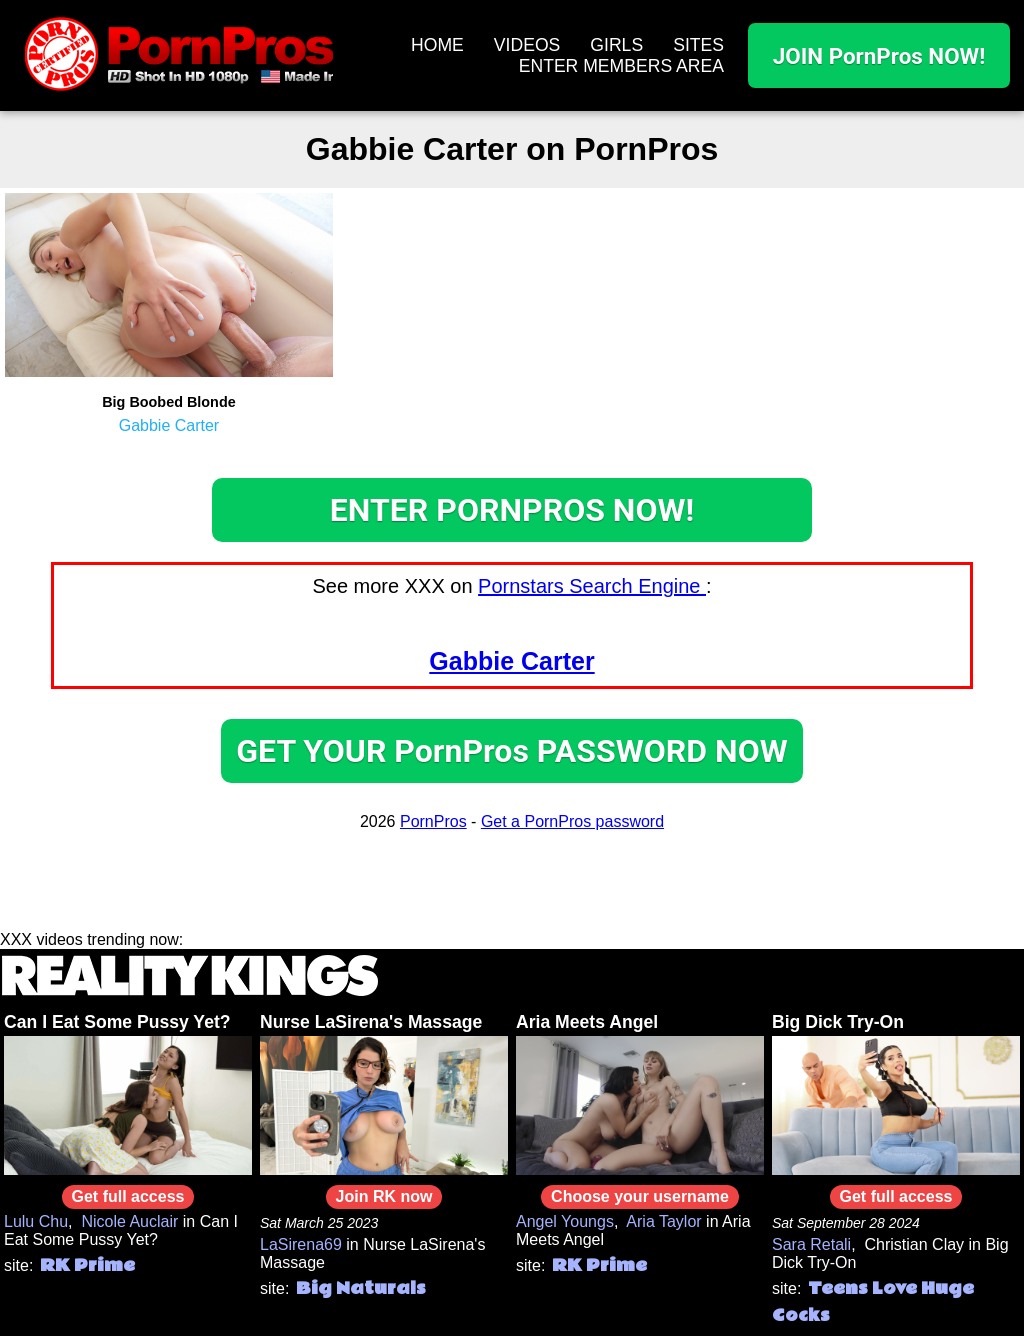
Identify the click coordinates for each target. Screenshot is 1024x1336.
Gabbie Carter (169, 425)
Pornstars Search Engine (592, 586)
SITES (698, 45)
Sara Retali (811, 1244)
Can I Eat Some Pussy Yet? (117, 1022)
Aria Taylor (663, 1221)
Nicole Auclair (129, 1221)
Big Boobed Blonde (169, 402)
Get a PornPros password (572, 821)
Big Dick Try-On (838, 1022)
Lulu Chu (36, 1221)
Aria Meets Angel (587, 1022)
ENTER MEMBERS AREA (621, 66)
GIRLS (616, 45)
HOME (437, 45)
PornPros (433, 821)
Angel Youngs (565, 1221)
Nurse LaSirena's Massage (371, 1022)
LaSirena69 (301, 1244)
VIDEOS (527, 45)
